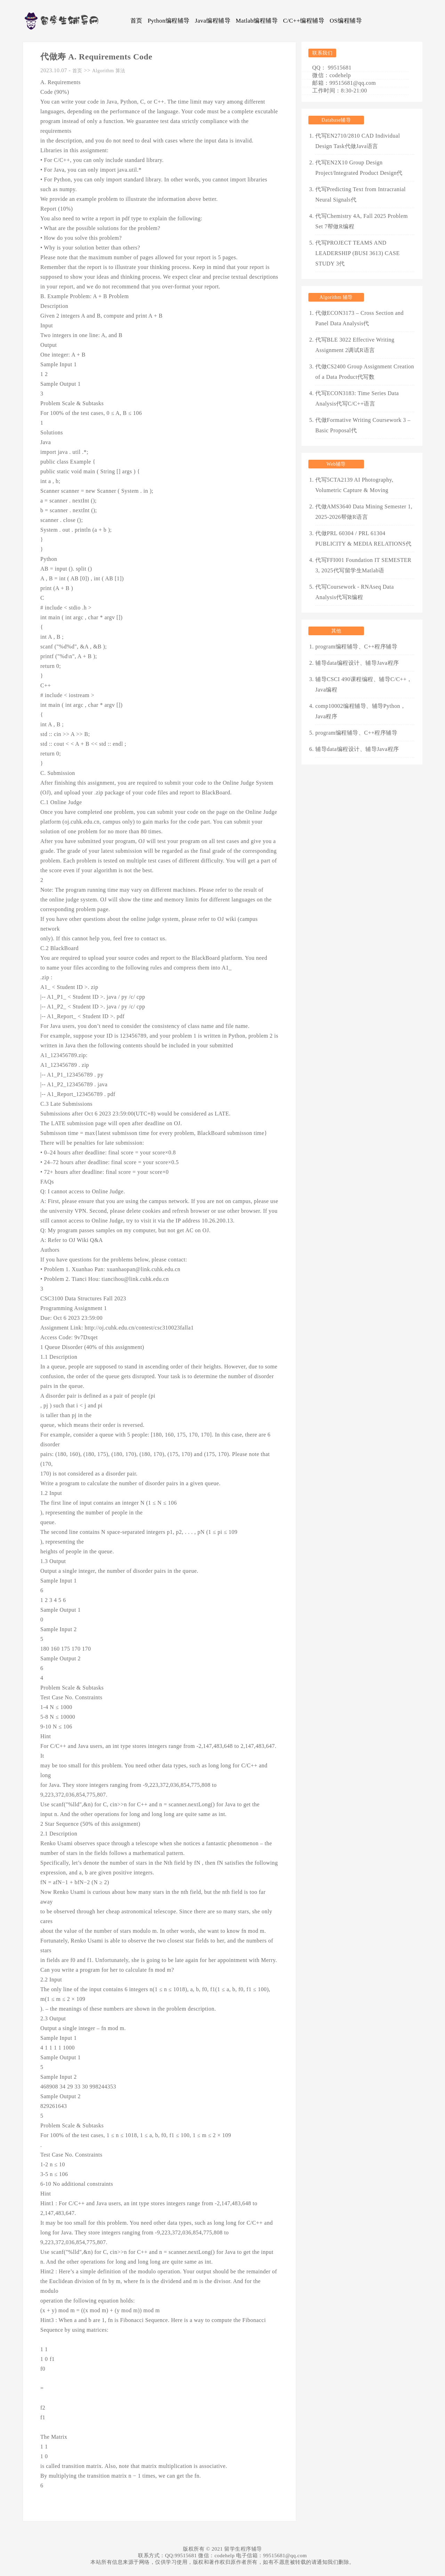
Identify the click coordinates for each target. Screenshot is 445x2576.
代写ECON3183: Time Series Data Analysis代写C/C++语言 (357, 398)
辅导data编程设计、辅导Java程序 (357, 663)
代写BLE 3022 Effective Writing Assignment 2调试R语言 (354, 345)
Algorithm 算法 (109, 70)
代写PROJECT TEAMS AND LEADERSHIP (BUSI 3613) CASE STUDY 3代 (357, 253)
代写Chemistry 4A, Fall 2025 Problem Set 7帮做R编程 (361, 221)
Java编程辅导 (212, 20)
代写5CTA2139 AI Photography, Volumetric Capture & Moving (354, 485)
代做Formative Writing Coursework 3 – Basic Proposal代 (363, 425)
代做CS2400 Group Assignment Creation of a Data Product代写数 (364, 371)
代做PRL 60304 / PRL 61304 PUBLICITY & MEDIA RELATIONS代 (363, 538)
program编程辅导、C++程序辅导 (356, 646)
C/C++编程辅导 (303, 20)
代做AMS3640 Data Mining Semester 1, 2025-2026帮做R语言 (363, 512)
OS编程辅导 (346, 20)
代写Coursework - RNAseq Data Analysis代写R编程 (354, 592)
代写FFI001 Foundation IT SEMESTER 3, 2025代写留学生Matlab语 (363, 565)
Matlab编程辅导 (257, 20)
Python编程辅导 (169, 20)
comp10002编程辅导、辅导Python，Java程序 (360, 711)
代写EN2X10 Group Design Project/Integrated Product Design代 (359, 168)
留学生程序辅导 (243, 2549)
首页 (136, 20)
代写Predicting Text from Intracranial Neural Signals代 (360, 194)
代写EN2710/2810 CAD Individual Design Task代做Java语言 (357, 141)
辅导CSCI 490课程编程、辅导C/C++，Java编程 (363, 684)
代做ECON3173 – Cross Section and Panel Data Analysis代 (359, 318)
